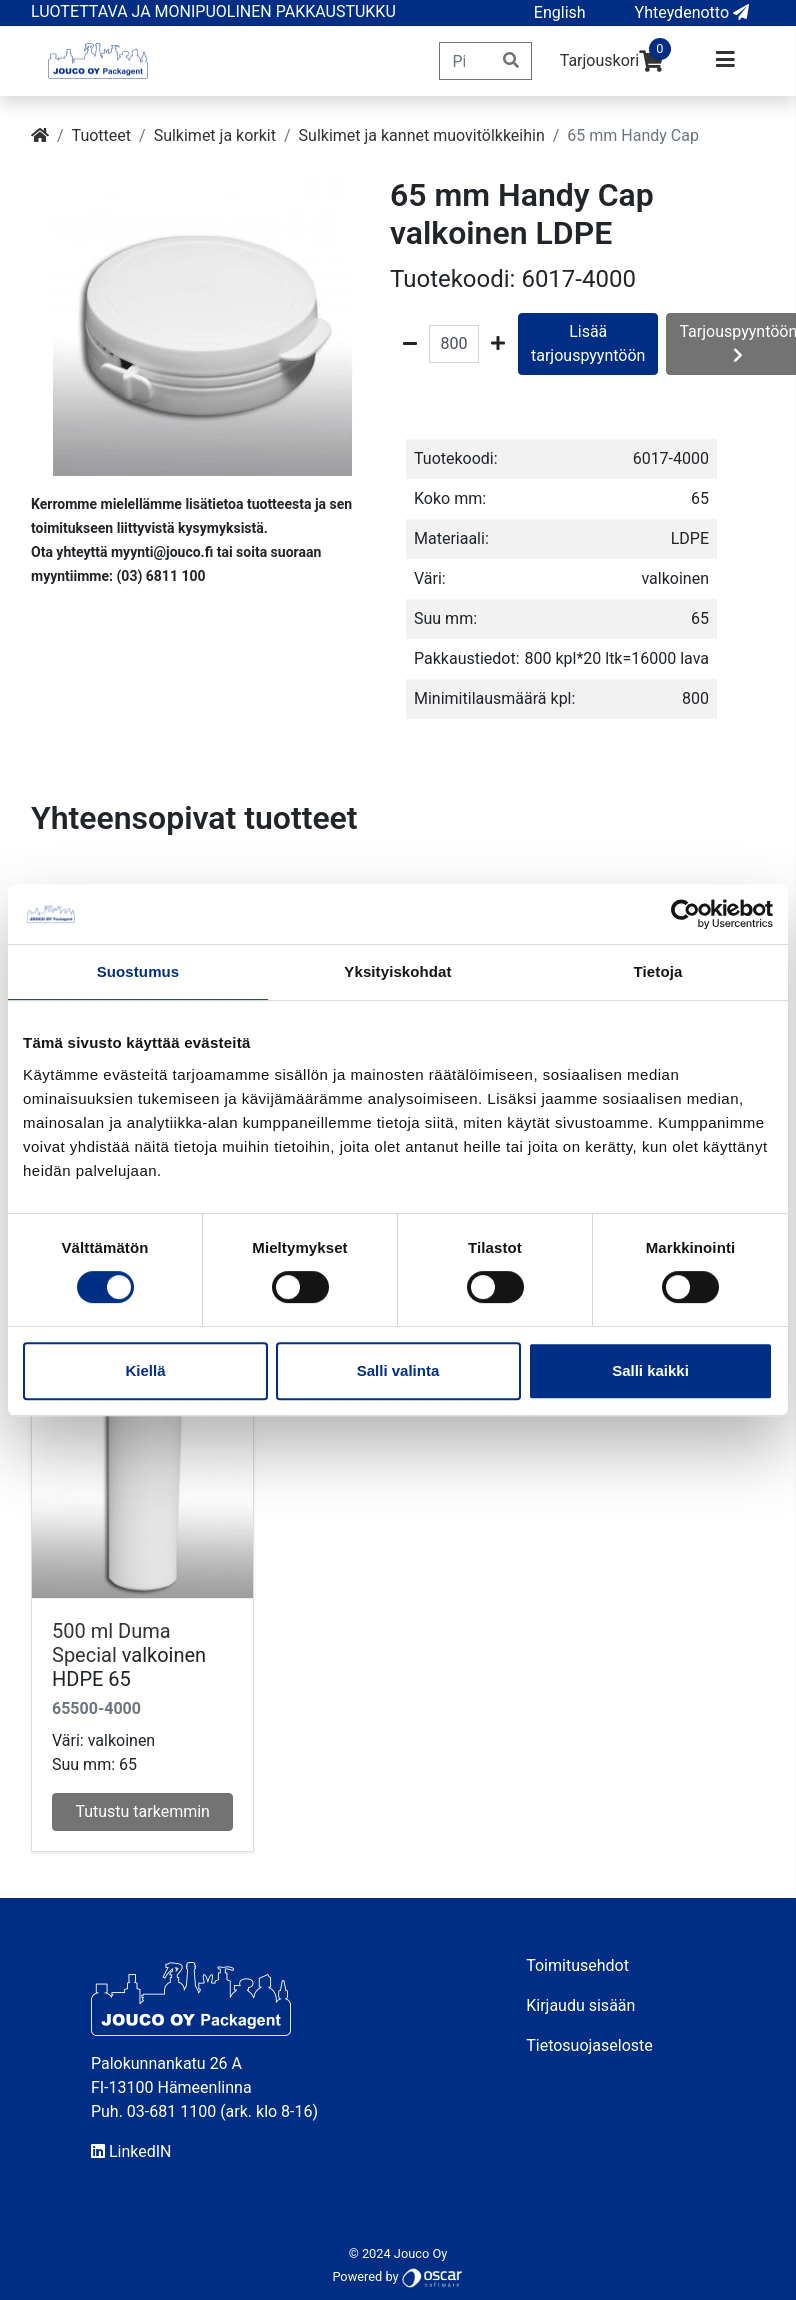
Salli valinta (398, 1370)
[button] (560, 13)
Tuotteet (101, 135)
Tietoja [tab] (658, 971)
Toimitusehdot (577, 1965)
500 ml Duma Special (111, 1643)
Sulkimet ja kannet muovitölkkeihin (422, 135)
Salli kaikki (650, 1370)
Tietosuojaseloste (589, 2045)
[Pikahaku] (465, 61)
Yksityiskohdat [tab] (397, 971)
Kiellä (145, 1370)
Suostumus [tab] (138, 971)
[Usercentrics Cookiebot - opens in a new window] (685, 914)
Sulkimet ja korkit (215, 135)
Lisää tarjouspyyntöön (588, 343)
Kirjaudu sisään (580, 2005)
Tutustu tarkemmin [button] (142, 1811)
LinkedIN (131, 2151)
